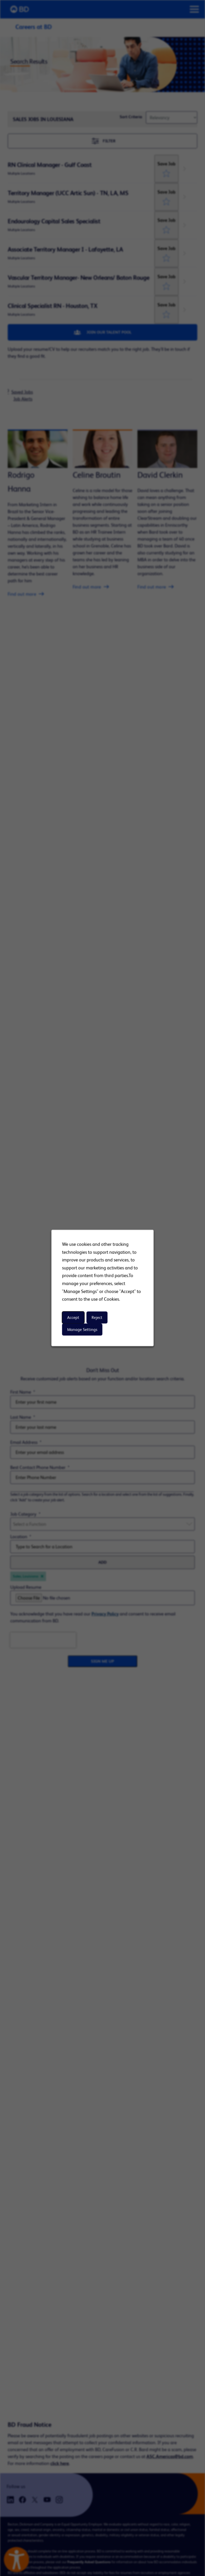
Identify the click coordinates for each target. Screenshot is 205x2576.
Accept (73, 1317)
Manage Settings (82, 1329)
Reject (97, 1317)
